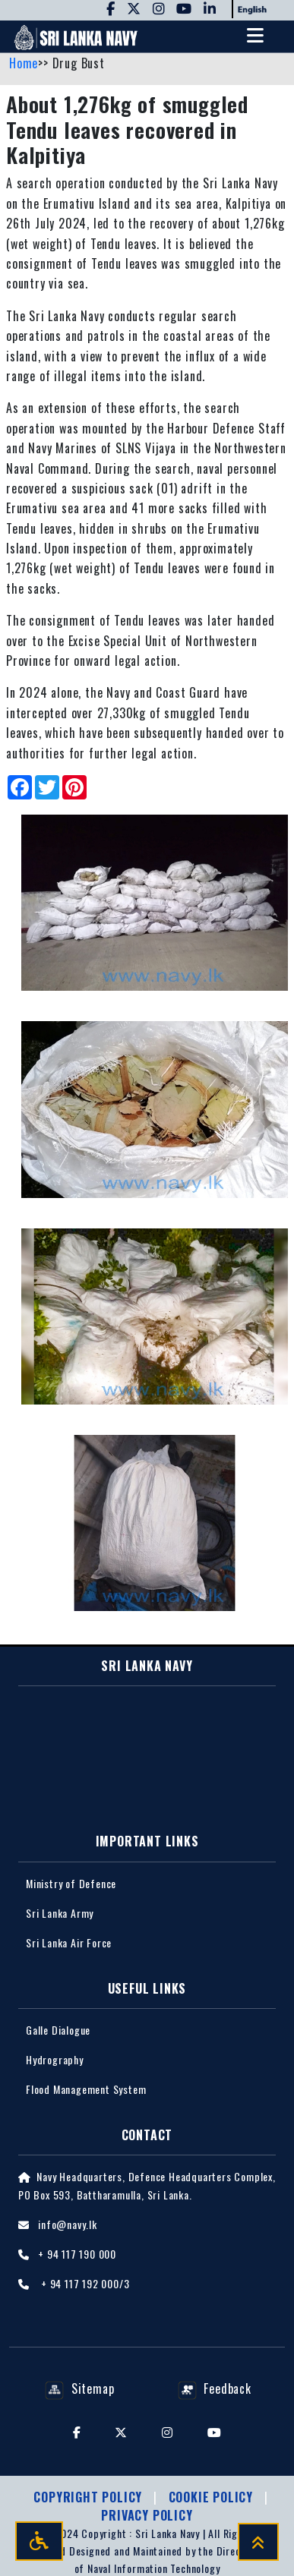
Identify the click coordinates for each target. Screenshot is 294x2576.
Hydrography (55, 2059)
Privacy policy (146, 2515)
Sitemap (79, 2388)
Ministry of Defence (71, 1883)
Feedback (214, 2388)
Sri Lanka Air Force (69, 1942)
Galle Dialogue (58, 2030)
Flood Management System (86, 2089)
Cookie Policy (213, 2497)
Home (23, 63)
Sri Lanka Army (59, 1913)
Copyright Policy (89, 2497)
